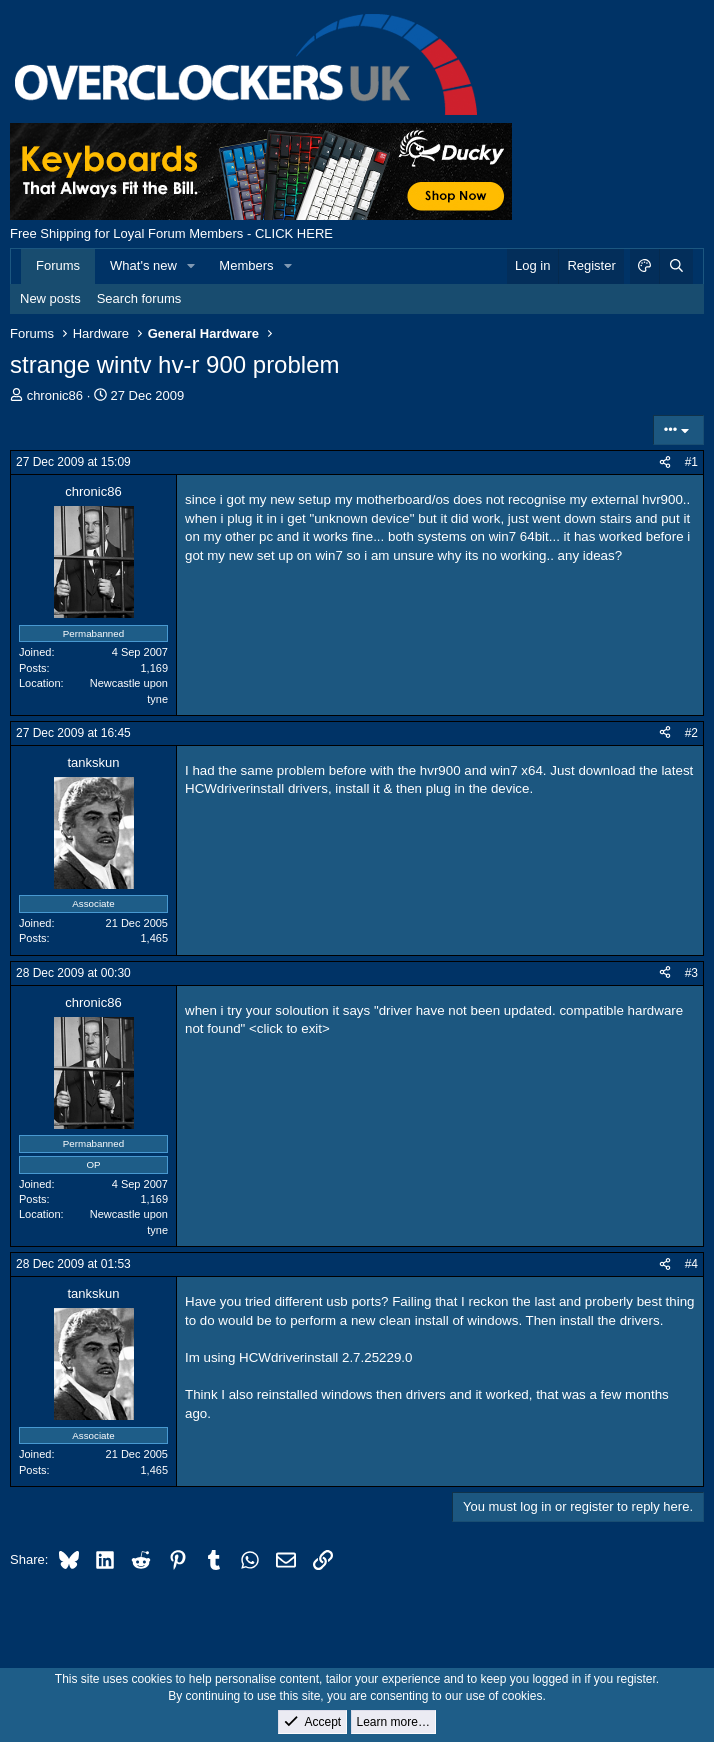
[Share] (665, 462)
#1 (691, 462)
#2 (691, 733)
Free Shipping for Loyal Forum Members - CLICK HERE (171, 233)
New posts (50, 298)
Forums (58, 265)
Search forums (139, 298)
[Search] (676, 266)
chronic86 (55, 395)
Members (246, 265)
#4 (691, 1264)
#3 (691, 973)
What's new (143, 265)
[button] (192, 266)
